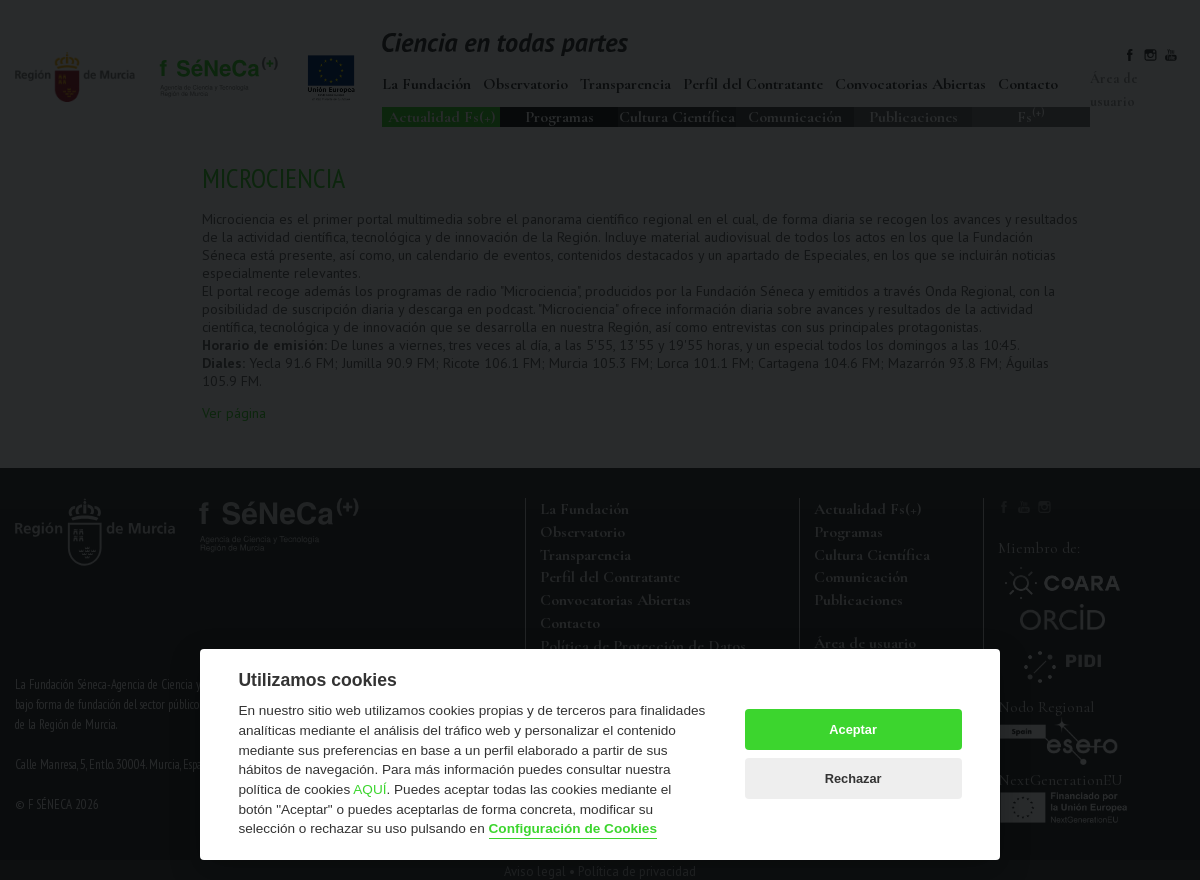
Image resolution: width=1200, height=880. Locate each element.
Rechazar (853, 778)
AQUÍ (369, 789)
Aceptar (853, 729)
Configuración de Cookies (573, 828)
